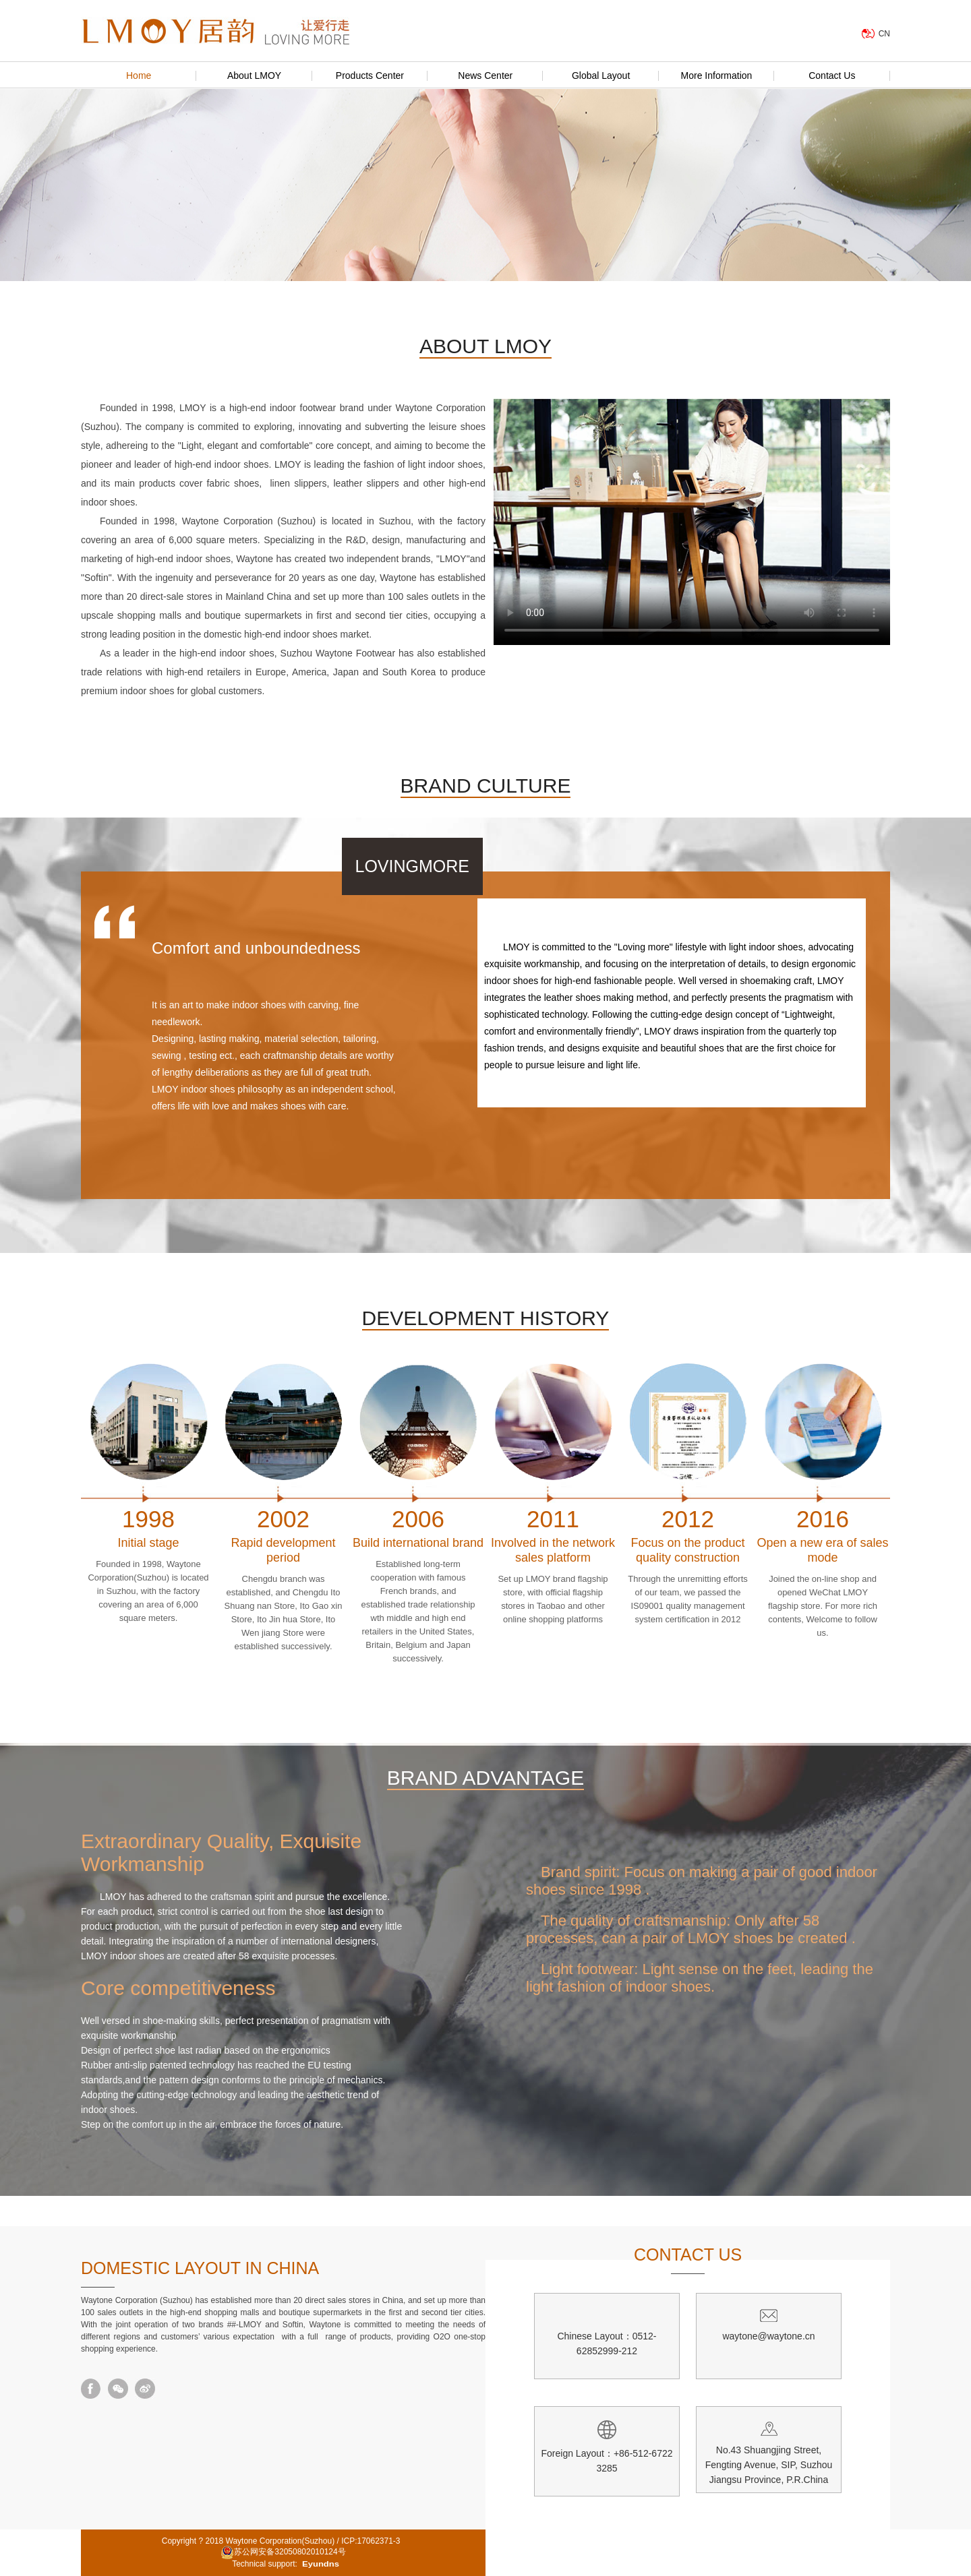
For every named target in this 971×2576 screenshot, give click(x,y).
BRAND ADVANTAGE (485, 1778)
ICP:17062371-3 (370, 2541)
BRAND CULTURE (486, 785)
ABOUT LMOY (485, 346)
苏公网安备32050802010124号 (282, 2551)
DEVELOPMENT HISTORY (486, 1318)
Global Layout (601, 75)
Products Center (370, 75)
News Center (485, 75)
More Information (717, 75)
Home (138, 75)
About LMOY (254, 75)
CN (884, 33)
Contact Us (831, 75)
